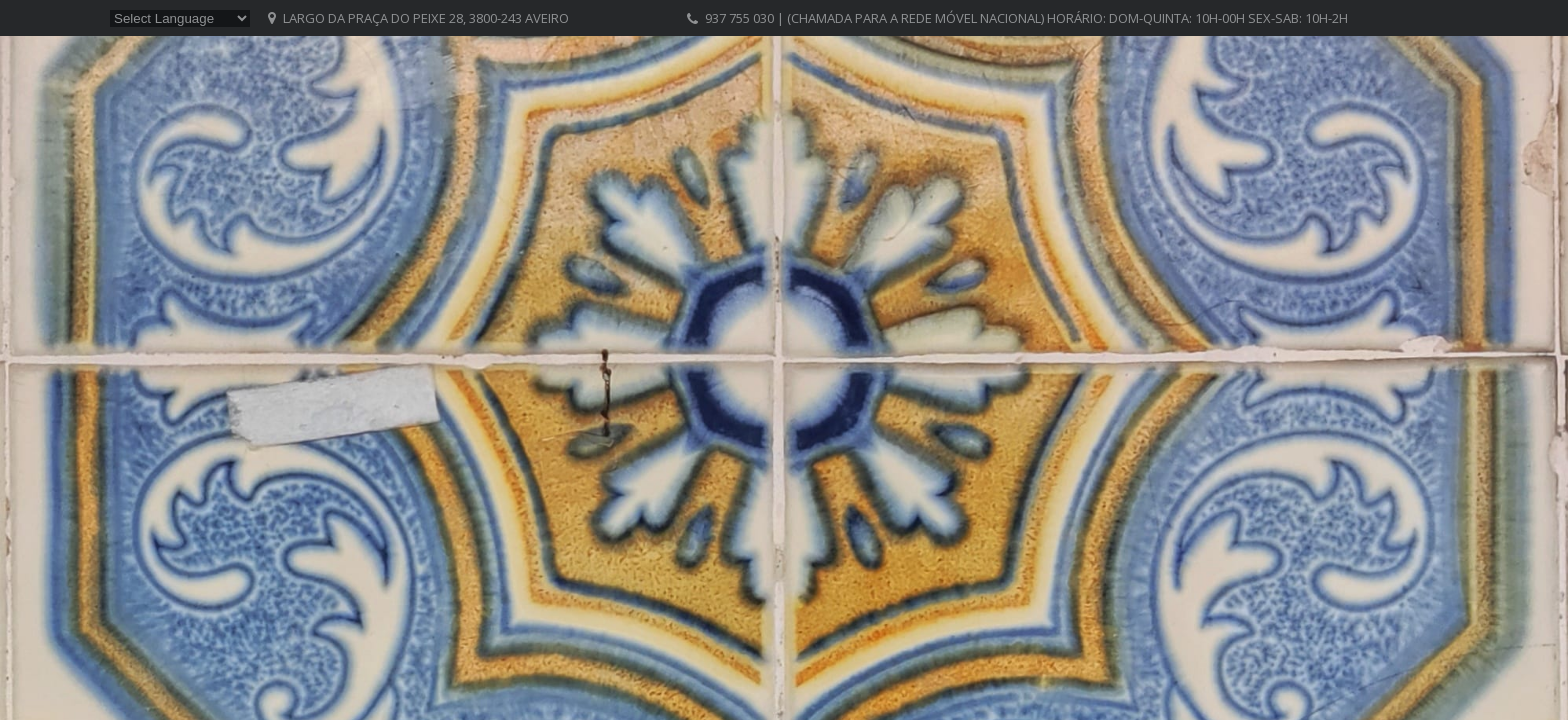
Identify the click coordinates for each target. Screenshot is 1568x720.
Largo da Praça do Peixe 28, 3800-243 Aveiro (426, 18)
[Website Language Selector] (180, 18)
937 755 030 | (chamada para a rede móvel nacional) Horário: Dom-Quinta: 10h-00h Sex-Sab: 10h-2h (1026, 18)
